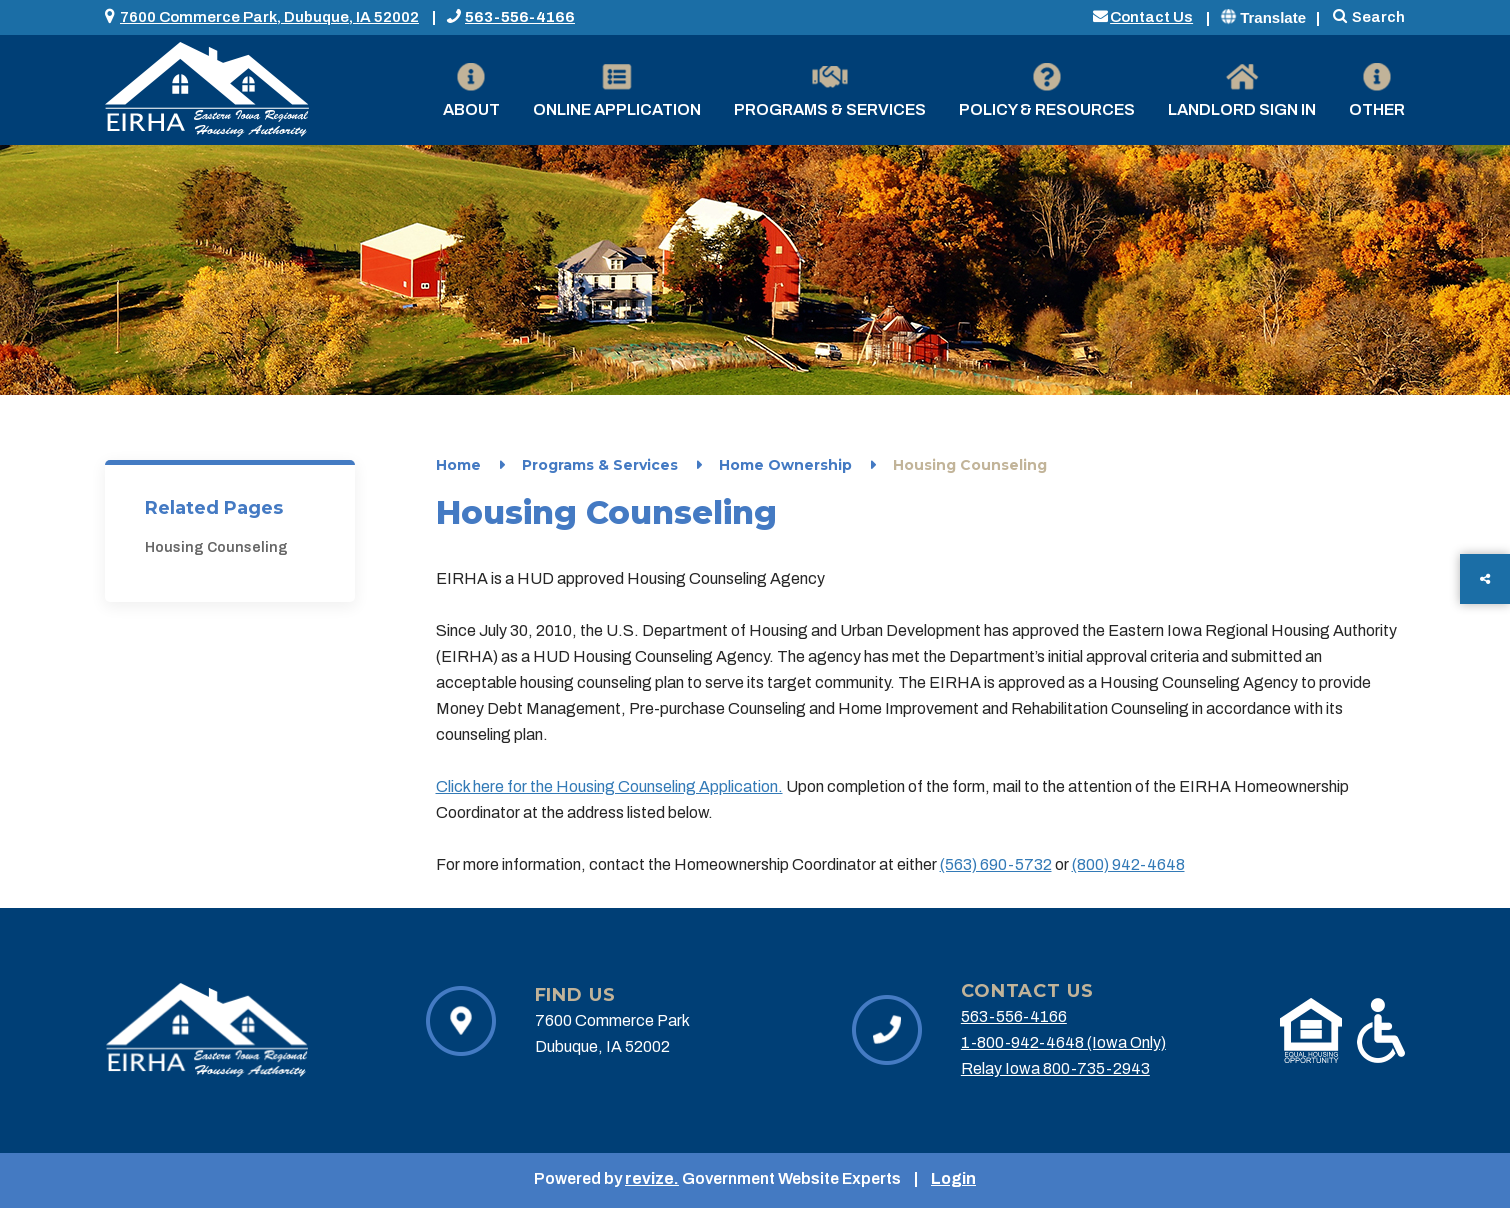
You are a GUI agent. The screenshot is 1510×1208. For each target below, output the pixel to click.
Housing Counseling (216, 547)
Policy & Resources (1047, 90)
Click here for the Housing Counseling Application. (609, 786)
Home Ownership (785, 465)
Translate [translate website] (1263, 17)
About (471, 90)
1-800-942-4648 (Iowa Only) (1063, 1042)
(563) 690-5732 (996, 864)
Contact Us (1151, 17)
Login (953, 1178)
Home (458, 465)
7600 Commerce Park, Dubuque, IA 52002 (269, 17)
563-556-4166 (520, 17)
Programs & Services (830, 90)
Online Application (617, 90)
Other (1377, 90)
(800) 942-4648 (1128, 864)
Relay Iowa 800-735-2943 (1055, 1068)
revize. (652, 1178)
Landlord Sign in (1242, 90)
